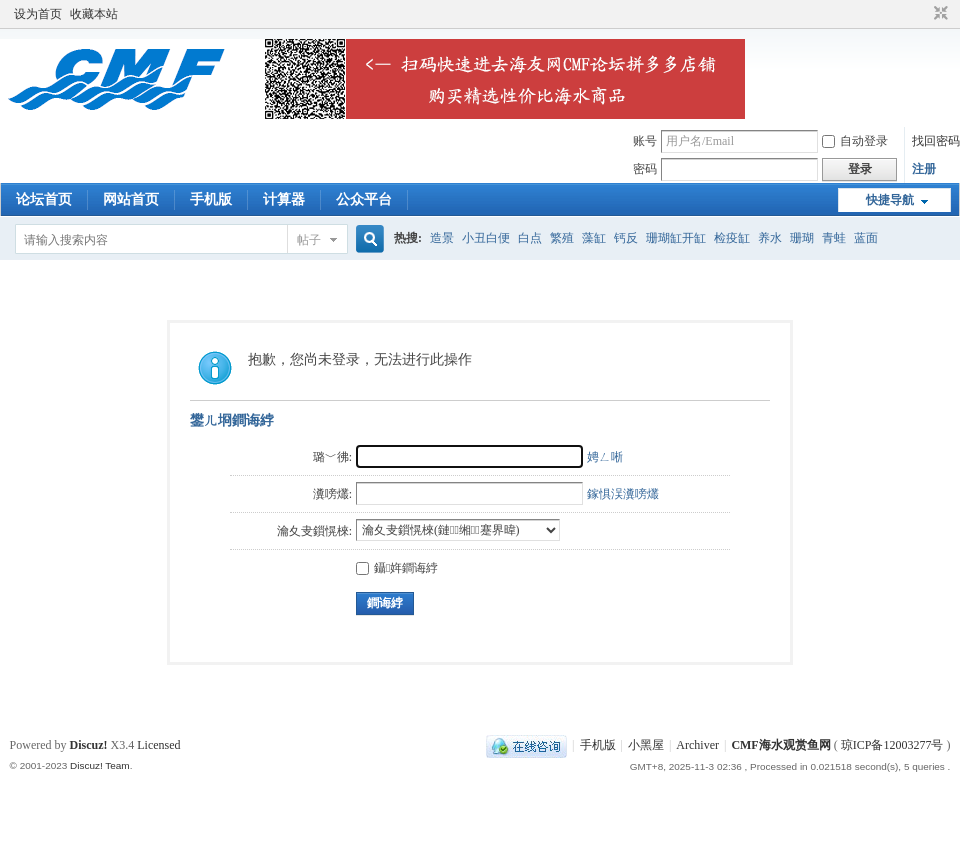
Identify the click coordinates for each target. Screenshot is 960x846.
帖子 (309, 240)
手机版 (211, 199)
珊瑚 (802, 238)
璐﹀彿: (332, 457)
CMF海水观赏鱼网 (780, 745)
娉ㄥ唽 (605, 457)
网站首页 (131, 199)
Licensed (158, 745)
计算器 (284, 199)
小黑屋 (646, 745)
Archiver (697, 745)
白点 (530, 238)
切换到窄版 (938, 14)
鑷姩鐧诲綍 (397, 568)
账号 (645, 141)
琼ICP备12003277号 (892, 745)
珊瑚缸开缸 (676, 238)
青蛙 (834, 238)
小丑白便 (486, 238)
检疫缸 (732, 238)
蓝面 (866, 238)
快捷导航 (890, 200)
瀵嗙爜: (332, 494)
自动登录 (855, 141)
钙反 (626, 238)
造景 (442, 238)
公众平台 (364, 199)
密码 (645, 169)
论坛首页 (44, 199)
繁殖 (562, 238)
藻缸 (594, 238)
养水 (770, 238)
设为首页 (38, 14)
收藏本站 (94, 14)
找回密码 (936, 141)
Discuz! (89, 745)
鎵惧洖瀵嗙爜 (623, 494)
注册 (924, 169)
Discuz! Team (100, 765)
